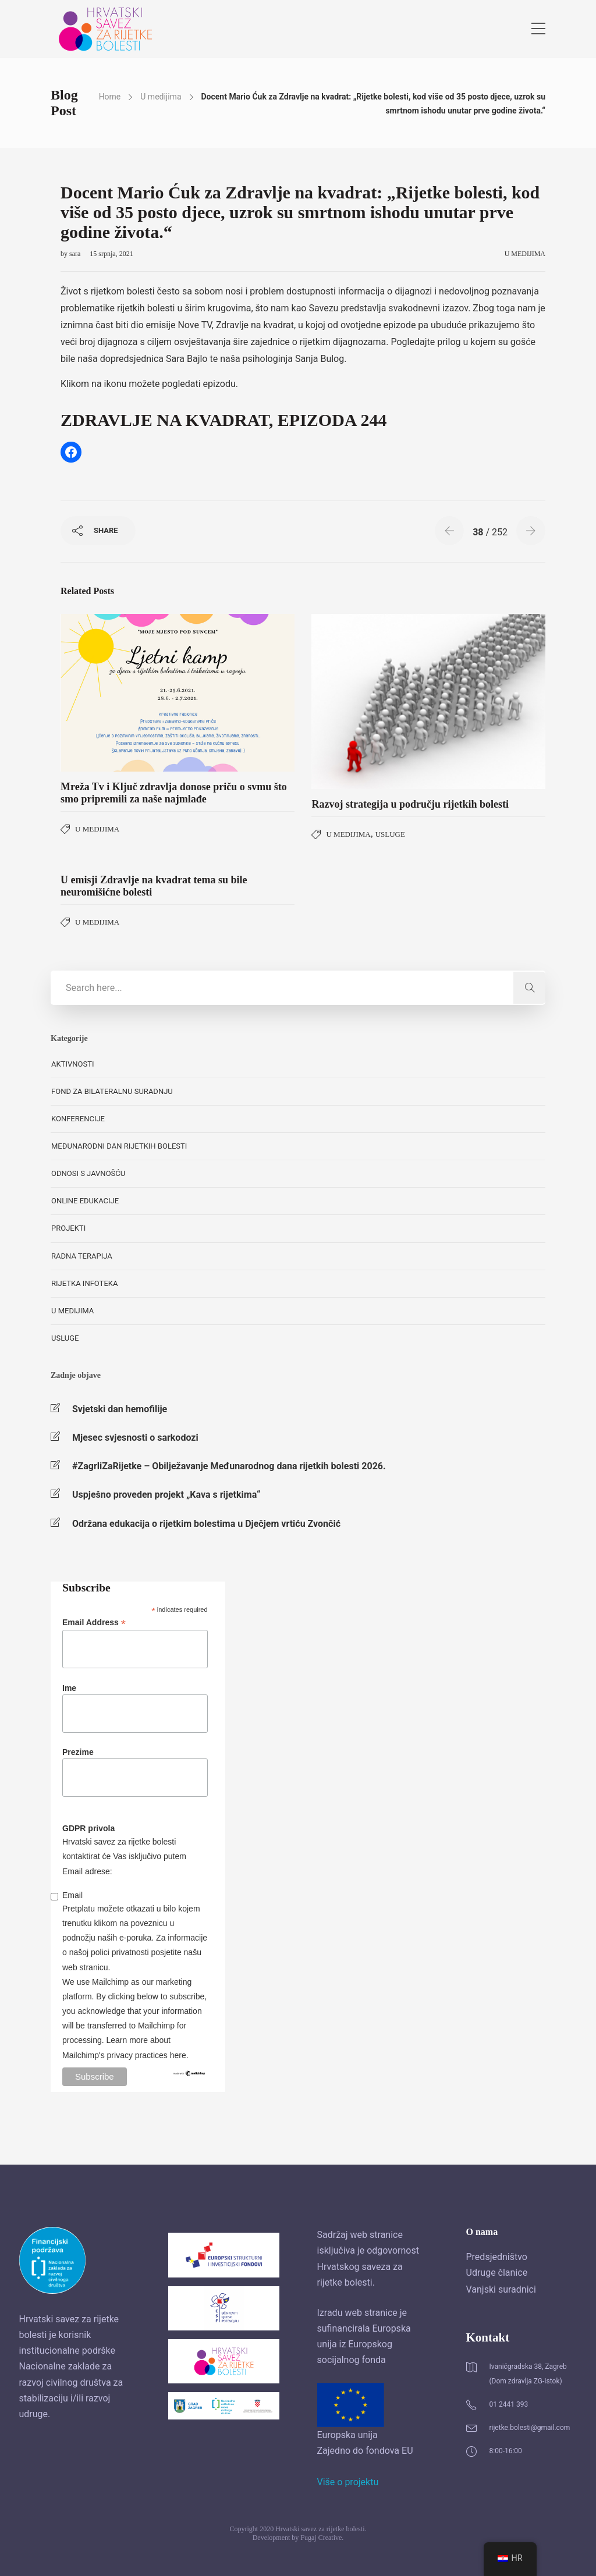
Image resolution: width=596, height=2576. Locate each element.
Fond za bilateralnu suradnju (112, 1091)
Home (110, 96)
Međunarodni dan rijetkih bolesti (119, 1146)
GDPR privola (88, 1828)
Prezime (78, 1752)
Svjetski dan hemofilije (119, 1409)
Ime (69, 1688)
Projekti (68, 1228)
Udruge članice (497, 2272)
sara (75, 254)
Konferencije (78, 1118)
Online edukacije (85, 1200)
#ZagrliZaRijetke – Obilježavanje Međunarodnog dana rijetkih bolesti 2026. (229, 1466)
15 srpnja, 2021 (111, 254)
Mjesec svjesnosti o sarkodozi (135, 1437)
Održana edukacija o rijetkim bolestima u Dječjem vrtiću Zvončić (206, 1523)
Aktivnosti (72, 1064)
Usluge (390, 834)
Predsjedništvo (496, 2256)
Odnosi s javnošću (88, 1173)
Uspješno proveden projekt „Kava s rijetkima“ (166, 1494)
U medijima (160, 96)
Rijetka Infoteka (84, 1283)
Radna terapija (81, 1256)
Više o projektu (348, 2482)
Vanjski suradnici (501, 2289)
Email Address (94, 1622)
